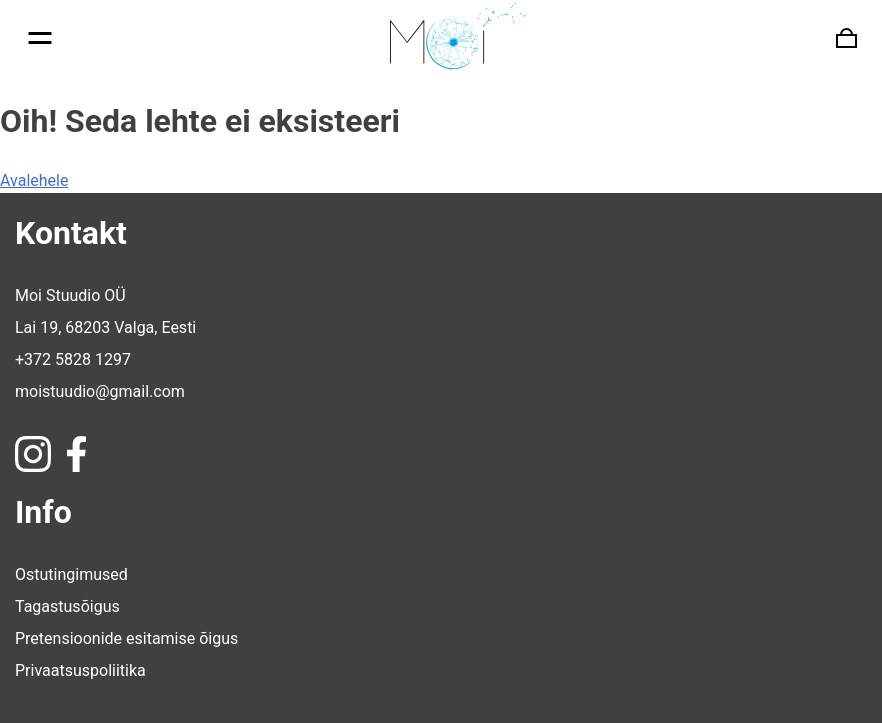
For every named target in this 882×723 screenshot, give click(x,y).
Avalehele (34, 180)
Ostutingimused (71, 574)
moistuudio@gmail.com (100, 391)
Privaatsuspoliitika (80, 670)
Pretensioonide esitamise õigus (126, 638)
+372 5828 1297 (73, 359)
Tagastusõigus (67, 606)
